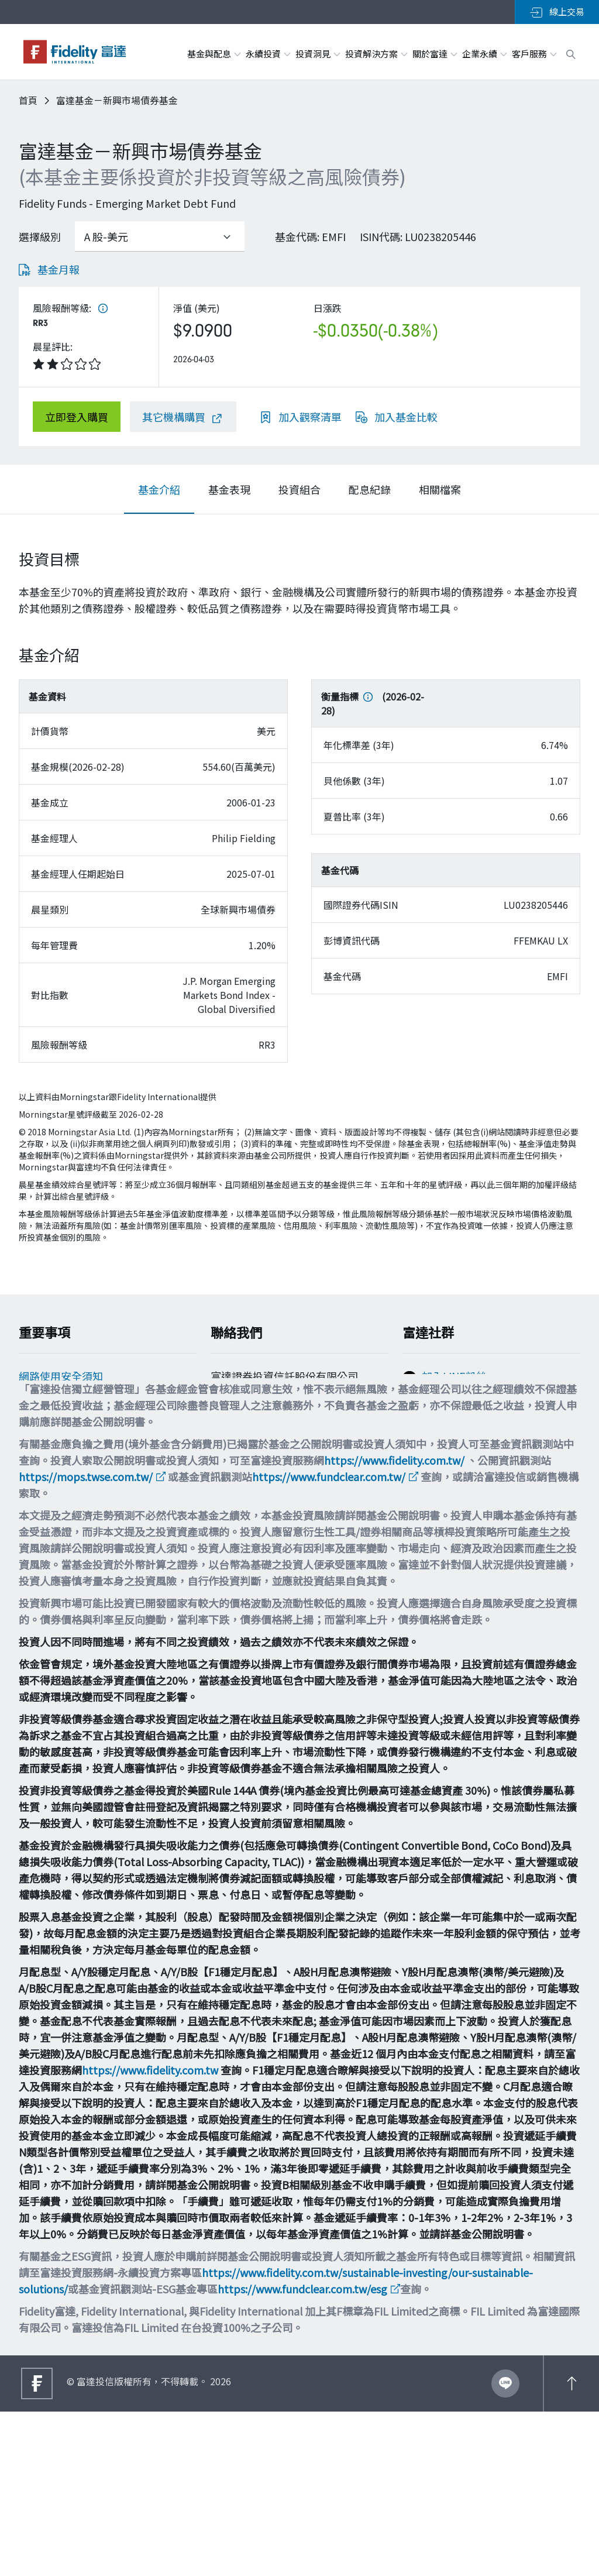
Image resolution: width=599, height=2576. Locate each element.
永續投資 (268, 53)
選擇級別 (40, 236)
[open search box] (571, 53)
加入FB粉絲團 (454, 1406)
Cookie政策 (46, 1405)
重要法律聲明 (50, 1499)
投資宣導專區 (50, 1475)
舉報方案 (40, 1452)
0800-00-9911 (250, 1446)
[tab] (159, 489)
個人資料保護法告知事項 (77, 1429)
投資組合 (299, 489)
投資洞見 (317, 53)
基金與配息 (213, 53)
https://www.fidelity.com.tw (150, 2234)
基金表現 (229, 489)
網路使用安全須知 (61, 1382)
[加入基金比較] (397, 416)
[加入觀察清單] (301, 416)
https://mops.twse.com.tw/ (86, 1640)
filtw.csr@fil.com (261, 1488)
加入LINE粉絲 (454, 1382)
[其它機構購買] (183, 416)
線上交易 (557, 11)
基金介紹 (159, 489)
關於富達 (434, 53)
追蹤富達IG (448, 1430)
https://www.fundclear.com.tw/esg (302, 2453)
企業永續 (484, 53)
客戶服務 (534, 53)
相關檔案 (440, 489)
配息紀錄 (370, 489)
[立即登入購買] (77, 416)
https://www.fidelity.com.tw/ (394, 1624)
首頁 (28, 100)
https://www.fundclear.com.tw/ (328, 1640)
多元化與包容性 (55, 1522)
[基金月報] (49, 269)
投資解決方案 (376, 53)
